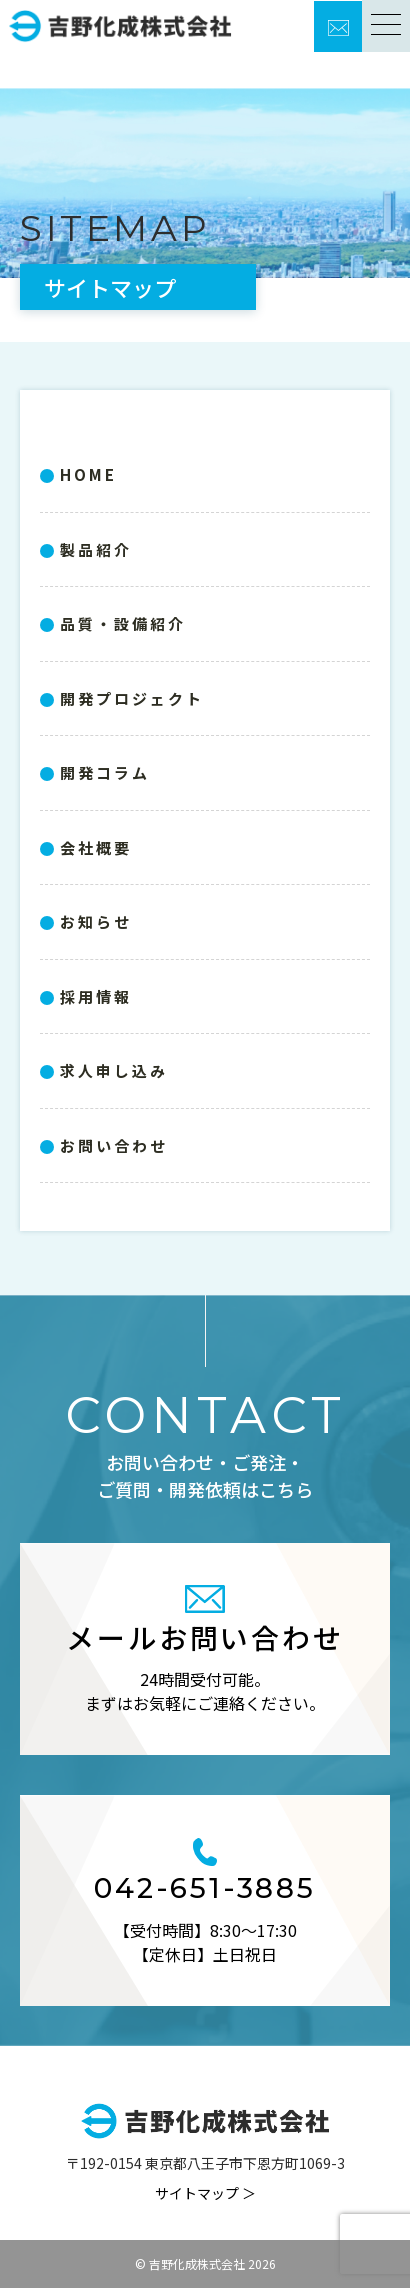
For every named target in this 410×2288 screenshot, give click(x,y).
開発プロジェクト (132, 698)
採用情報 (96, 996)
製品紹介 (96, 549)
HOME (88, 474)
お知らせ (96, 921)
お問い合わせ (114, 1145)
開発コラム (105, 772)
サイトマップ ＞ (205, 2193)
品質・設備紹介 (123, 623)
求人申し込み (114, 1070)
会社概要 (96, 847)
